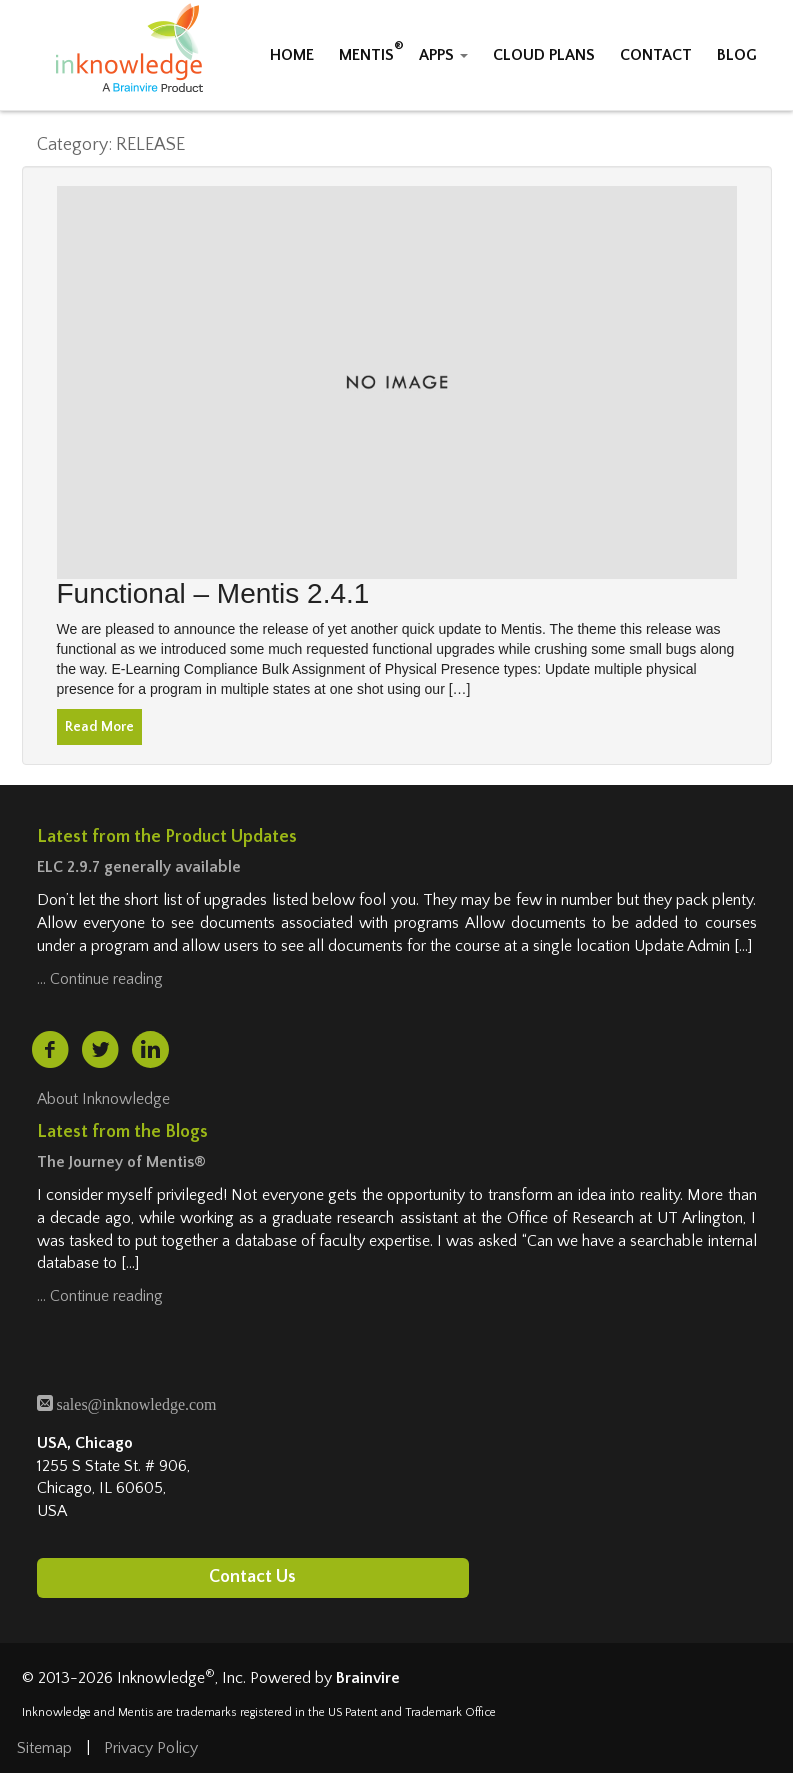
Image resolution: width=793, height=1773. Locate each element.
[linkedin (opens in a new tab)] (150, 1049)
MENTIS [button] (366, 55)
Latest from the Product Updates (167, 837)
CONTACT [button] (656, 55)
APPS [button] (443, 55)
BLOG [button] (737, 55)
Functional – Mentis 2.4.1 (213, 594)
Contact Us (252, 1577)
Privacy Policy (151, 1748)
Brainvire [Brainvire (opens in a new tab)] (368, 1678)
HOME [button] (292, 55)
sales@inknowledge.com (135, 1402)
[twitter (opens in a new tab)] (100, 1050)
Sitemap (44, 1748)
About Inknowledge (103, 1099)
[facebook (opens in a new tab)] (50, 1050)
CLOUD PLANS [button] (544, 55)
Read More (99, 727)
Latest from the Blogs (122, 1132)
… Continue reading (100, 979)
